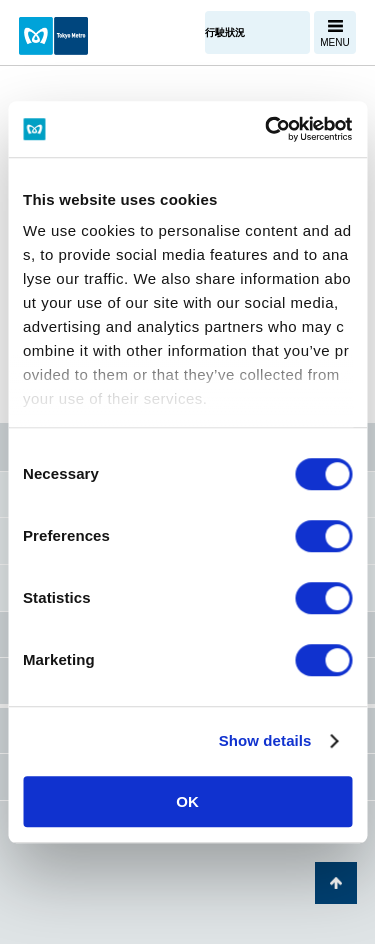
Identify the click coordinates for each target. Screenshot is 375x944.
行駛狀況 (225, 32)
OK (187, 801)
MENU (334, 42)
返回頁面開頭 (336, 883)
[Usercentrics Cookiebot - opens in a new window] (267, 129)
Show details (265, 740)
